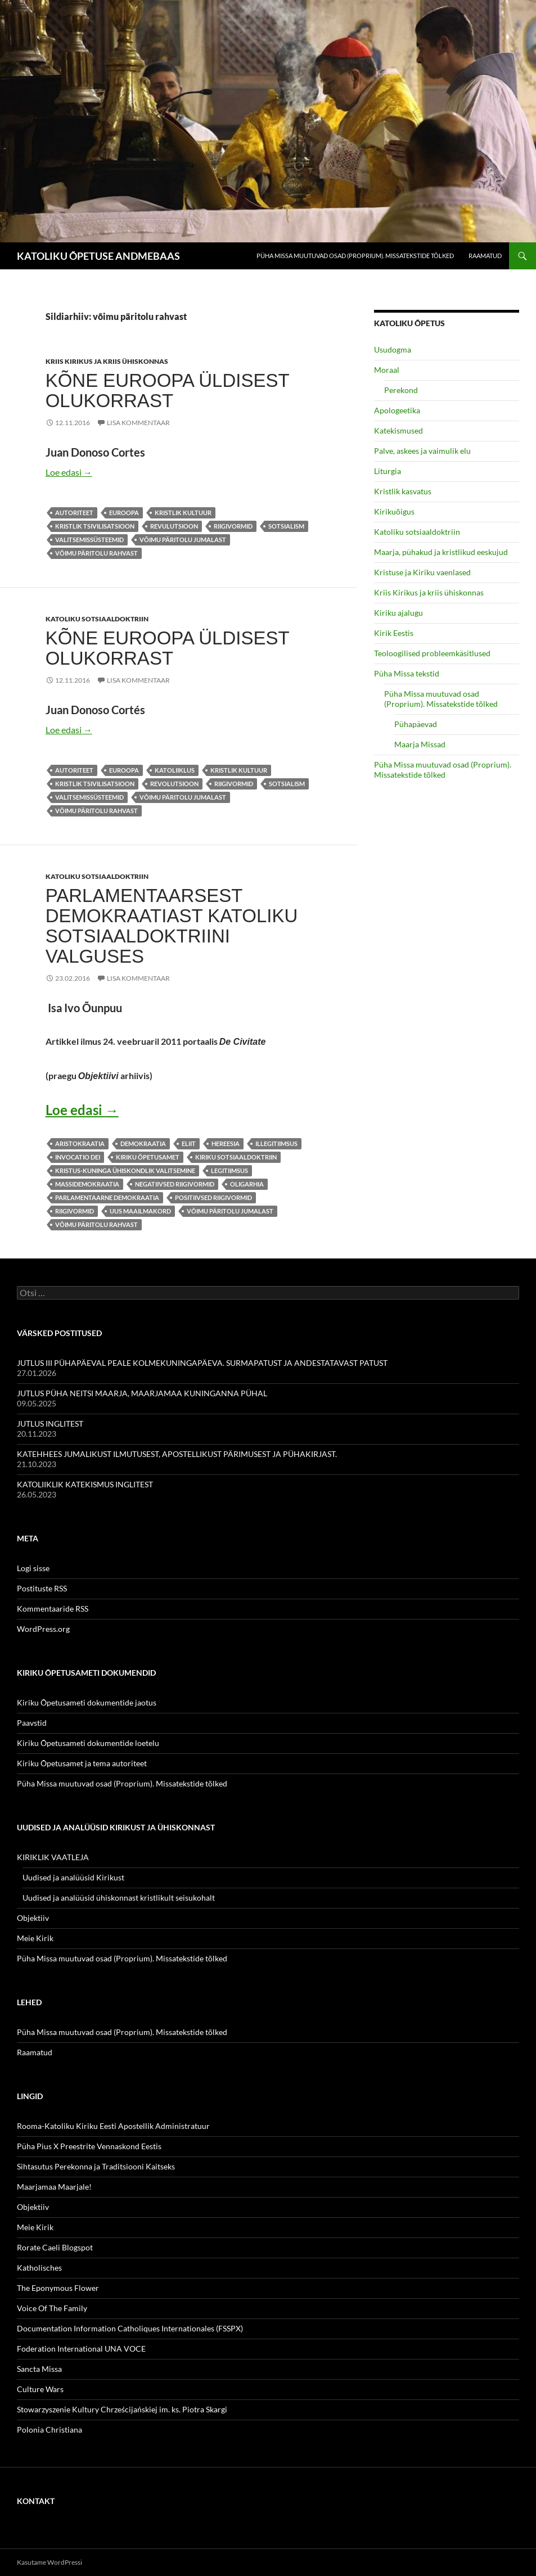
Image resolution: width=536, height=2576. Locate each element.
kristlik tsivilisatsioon (94, 526)
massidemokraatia (87, 1184)
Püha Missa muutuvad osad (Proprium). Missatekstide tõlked (355, 255)
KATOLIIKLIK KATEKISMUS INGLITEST (85, 1484)
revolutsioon (174, 783)
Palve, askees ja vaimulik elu (422, 450)
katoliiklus (175, 770)
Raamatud (485, 255)
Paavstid (32, 1722)
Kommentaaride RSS (52, 1608)
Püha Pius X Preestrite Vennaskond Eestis (89, 2146)
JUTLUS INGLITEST (50, 1423)
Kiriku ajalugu (398, 612)
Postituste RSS (42, 1588)
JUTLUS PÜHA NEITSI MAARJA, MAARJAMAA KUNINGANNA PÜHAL (142, 1393)
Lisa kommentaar (138, 422)
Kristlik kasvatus (402, 491)
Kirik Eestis (393, 633)
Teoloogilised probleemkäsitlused (432, 653)
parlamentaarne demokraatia (107, 1197)
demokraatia (143, 1143)
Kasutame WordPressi (49, 2562)
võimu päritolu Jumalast (182, 539)
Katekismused (398, 430)
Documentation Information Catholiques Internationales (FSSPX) (130, 2328)
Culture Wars (40, 2389)
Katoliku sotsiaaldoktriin (97, 619)
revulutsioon (174, 526)
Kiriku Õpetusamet (147, 1157)
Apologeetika (397, 410)
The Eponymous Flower (58, 2288)
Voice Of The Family (52, 2308)
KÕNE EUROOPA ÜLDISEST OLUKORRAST (167, 390)
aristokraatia (80, 1143)
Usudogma (392, 349)
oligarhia (247, 1184)
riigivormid (233, 526)
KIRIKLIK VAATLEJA (53, 1857)
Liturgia (387, 471)
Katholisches (39, 2267)
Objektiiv (33, 1918)
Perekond (401, 390)
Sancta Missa (39, 2369)
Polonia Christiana (49, 2429)
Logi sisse (33, 1568)
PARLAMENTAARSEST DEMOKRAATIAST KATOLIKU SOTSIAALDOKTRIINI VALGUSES (172, 926)
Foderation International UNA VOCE (81, 2348)
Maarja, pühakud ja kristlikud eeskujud (441, 552)
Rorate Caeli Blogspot (55, 2247)
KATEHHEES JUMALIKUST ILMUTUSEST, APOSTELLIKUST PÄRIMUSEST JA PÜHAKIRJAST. (177, 1454)
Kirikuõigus (394, 511)
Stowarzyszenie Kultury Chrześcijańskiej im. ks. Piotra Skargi (122, 2409)
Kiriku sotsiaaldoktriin (236, 1157)
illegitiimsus (276, 1143)
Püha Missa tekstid (406, 673)
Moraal (386, 370)
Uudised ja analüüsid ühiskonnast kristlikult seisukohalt (118, 1897)
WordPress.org (43, 1629)
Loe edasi (69, 472)
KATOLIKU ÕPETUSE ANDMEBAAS (98, 256)
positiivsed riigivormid (213, 1197)
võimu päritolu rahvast (96, 553)
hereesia (225, 1143)
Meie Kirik (35, 1938)
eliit (189, 1143)
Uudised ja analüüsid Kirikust (73, 1877)
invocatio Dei (77, 1157)
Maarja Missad (419, 744)
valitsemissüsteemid (89, 539)
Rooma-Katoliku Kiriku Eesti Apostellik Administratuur (113, 2126)
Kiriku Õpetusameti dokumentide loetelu (88, 1743)
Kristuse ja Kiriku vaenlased (422, 572)
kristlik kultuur (183, 512)
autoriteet (74, 512)
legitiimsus (229, 1170)
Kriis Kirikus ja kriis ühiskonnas (107, 361)
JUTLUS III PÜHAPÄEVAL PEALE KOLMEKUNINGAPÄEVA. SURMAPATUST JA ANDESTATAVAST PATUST (202, 1363)
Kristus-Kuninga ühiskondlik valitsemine (125, 1170)
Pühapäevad (415, 724)
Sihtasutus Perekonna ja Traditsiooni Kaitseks (96, 2166)
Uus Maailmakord (140, 1211)
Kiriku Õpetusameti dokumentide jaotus (86, 1702)
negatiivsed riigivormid (174, 1184)
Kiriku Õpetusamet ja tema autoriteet (82, 1763)
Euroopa (124, 512)
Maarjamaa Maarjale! (54, 2186)
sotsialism (286, 526)
